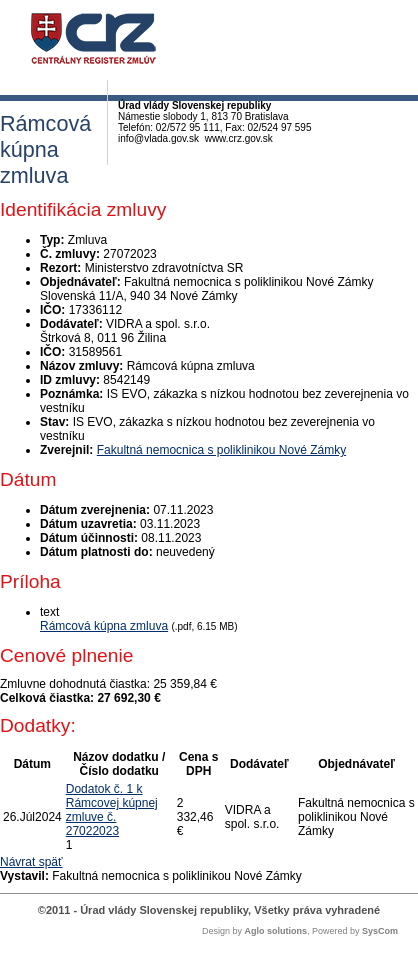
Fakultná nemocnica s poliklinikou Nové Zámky (221, 450)
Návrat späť (31, 862)
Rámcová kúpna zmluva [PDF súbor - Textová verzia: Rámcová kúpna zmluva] (104, 626)
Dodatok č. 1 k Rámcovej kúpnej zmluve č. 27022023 (112, 810)
